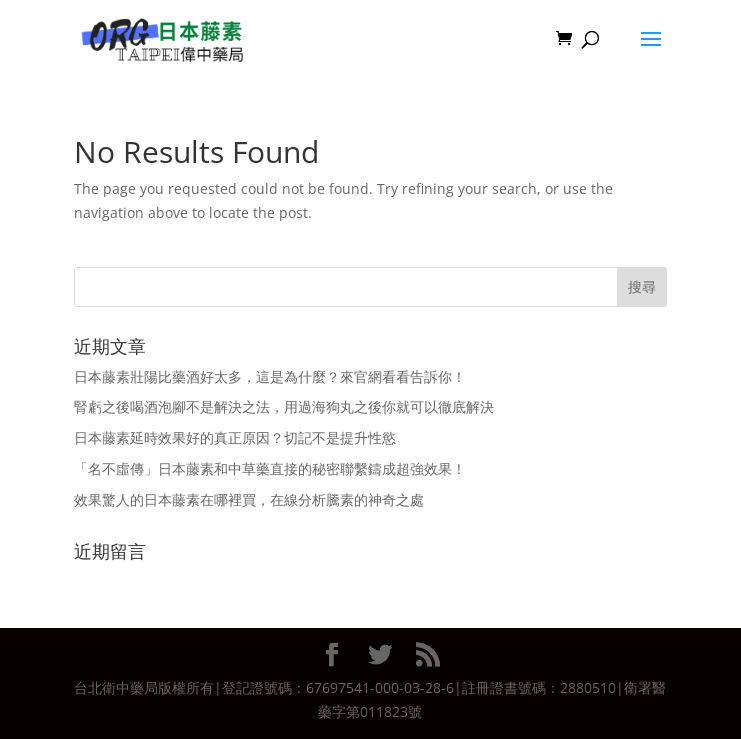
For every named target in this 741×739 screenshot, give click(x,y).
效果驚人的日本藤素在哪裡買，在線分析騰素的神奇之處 (249, 499)
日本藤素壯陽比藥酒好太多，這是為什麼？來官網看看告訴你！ (270, 376)
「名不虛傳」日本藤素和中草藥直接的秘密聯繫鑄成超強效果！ (270, 468)
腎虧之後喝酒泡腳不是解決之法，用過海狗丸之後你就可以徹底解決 (284, 406)
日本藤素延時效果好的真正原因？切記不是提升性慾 (235, 437)
